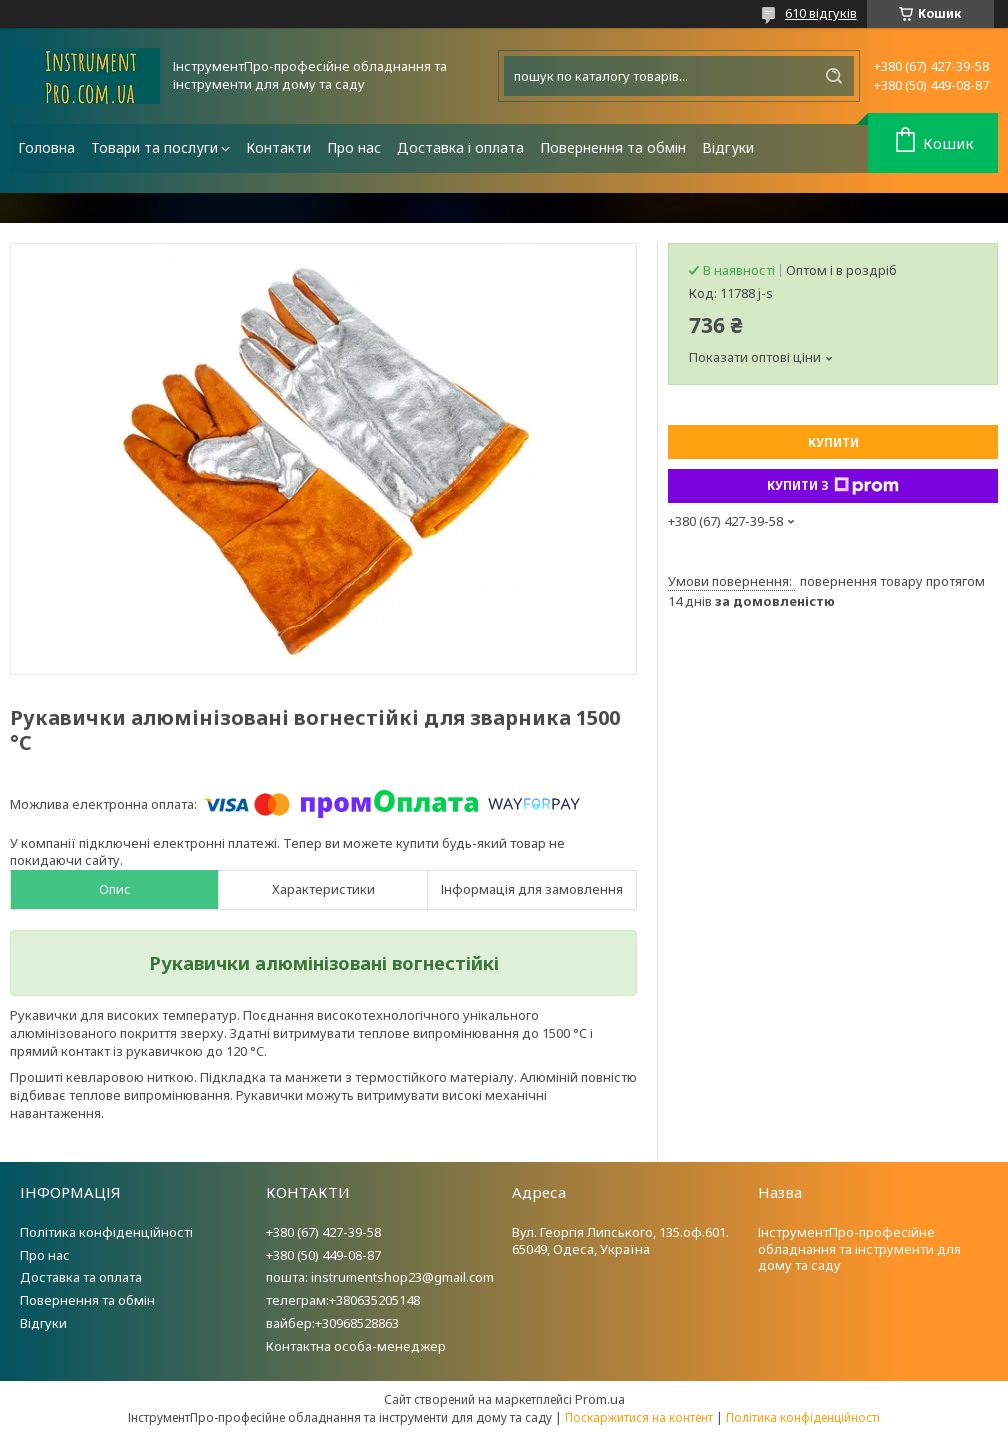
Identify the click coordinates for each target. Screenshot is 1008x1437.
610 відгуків (821, 13)
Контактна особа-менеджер (356, 1346)
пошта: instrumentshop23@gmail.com (380, 1277)
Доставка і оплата (460, 147)
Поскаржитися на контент (639, 1417)
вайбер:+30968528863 (332, 1323)
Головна (46, 147)
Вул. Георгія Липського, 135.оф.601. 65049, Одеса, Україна (620, 1240)
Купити (833, 442)
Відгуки (728, 147)
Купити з (833, 486)
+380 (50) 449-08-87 (323, 1255)
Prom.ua (600, 1399)
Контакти (278, 147)
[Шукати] (834, 76)
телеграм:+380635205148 (343, 1300)
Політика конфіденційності (106, 1232)
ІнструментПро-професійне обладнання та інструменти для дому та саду (859, 1249)
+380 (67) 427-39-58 (323, 1232)
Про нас (354, 147)
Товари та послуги (154, 147)
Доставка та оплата (81, 1277)
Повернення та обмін (613, 147)
